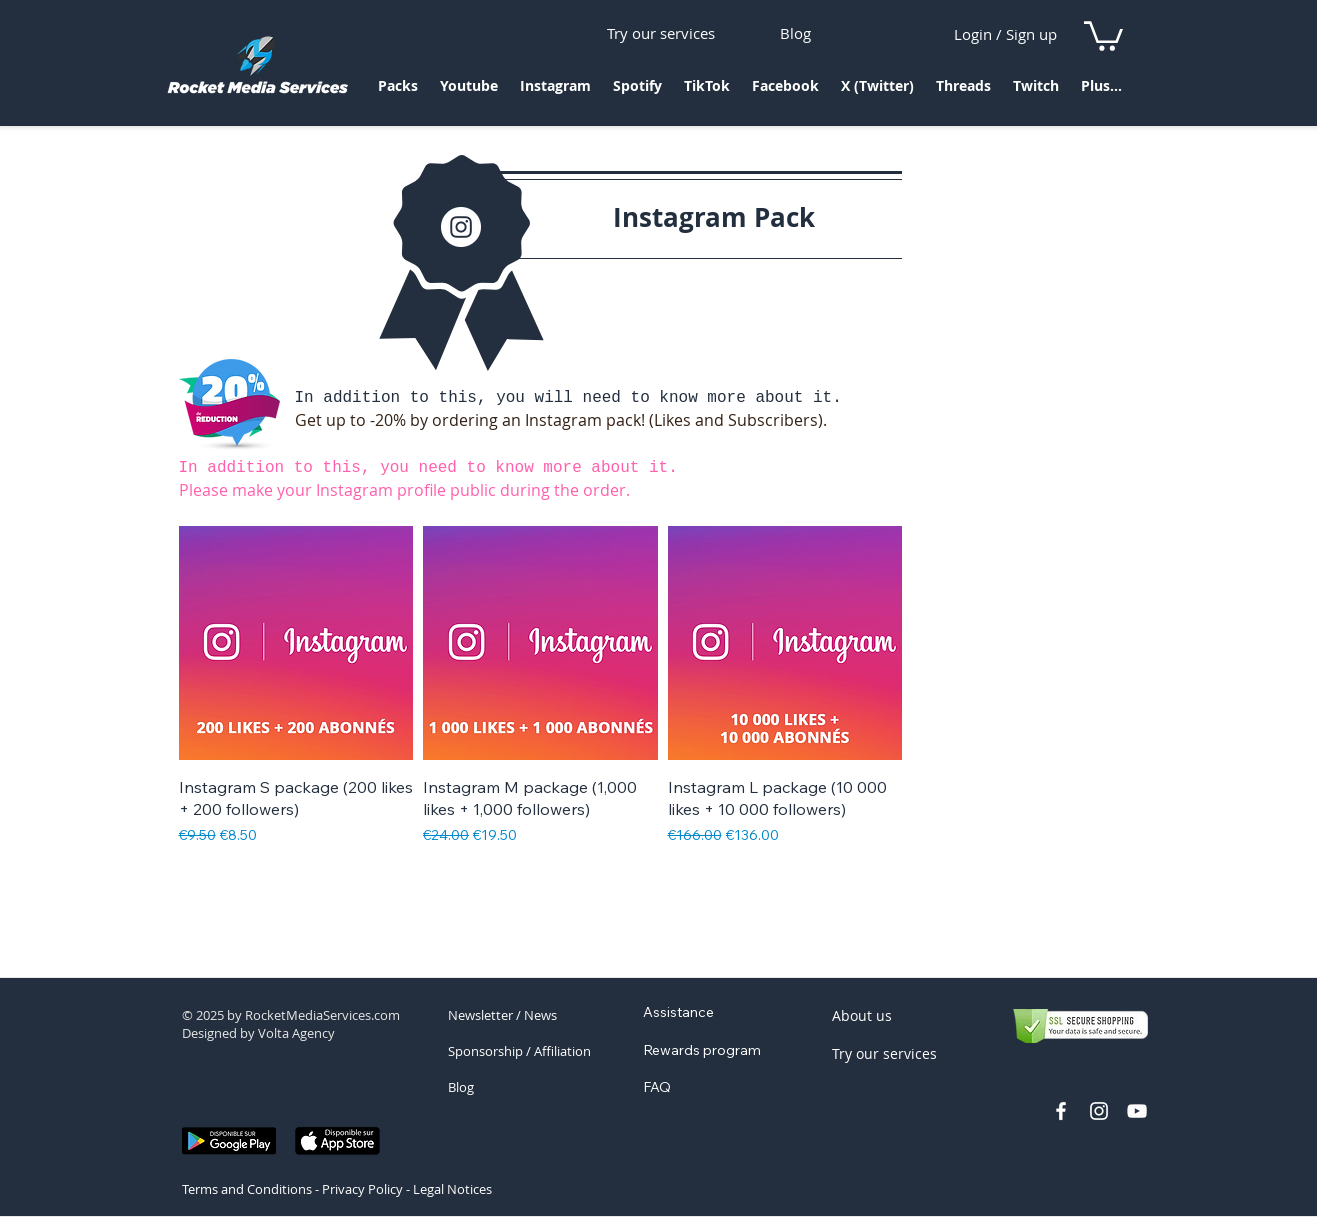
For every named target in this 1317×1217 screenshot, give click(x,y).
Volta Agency (296, 1033)
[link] (1103, 34)
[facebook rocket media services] (1061, 1111)
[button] (398, 92)
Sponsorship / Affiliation (519, 1051)
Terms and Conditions (247, 1189)
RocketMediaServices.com (322, 1015)
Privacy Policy (362, 1189)
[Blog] (795, 33)
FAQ (657, 1087)
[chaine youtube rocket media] (1137, 1111)
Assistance (678, 1012)
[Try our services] (661, 33)
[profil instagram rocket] (1099, 1111)
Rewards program (702, 1050)
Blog (461, 1087)
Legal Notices (452, 1189)
